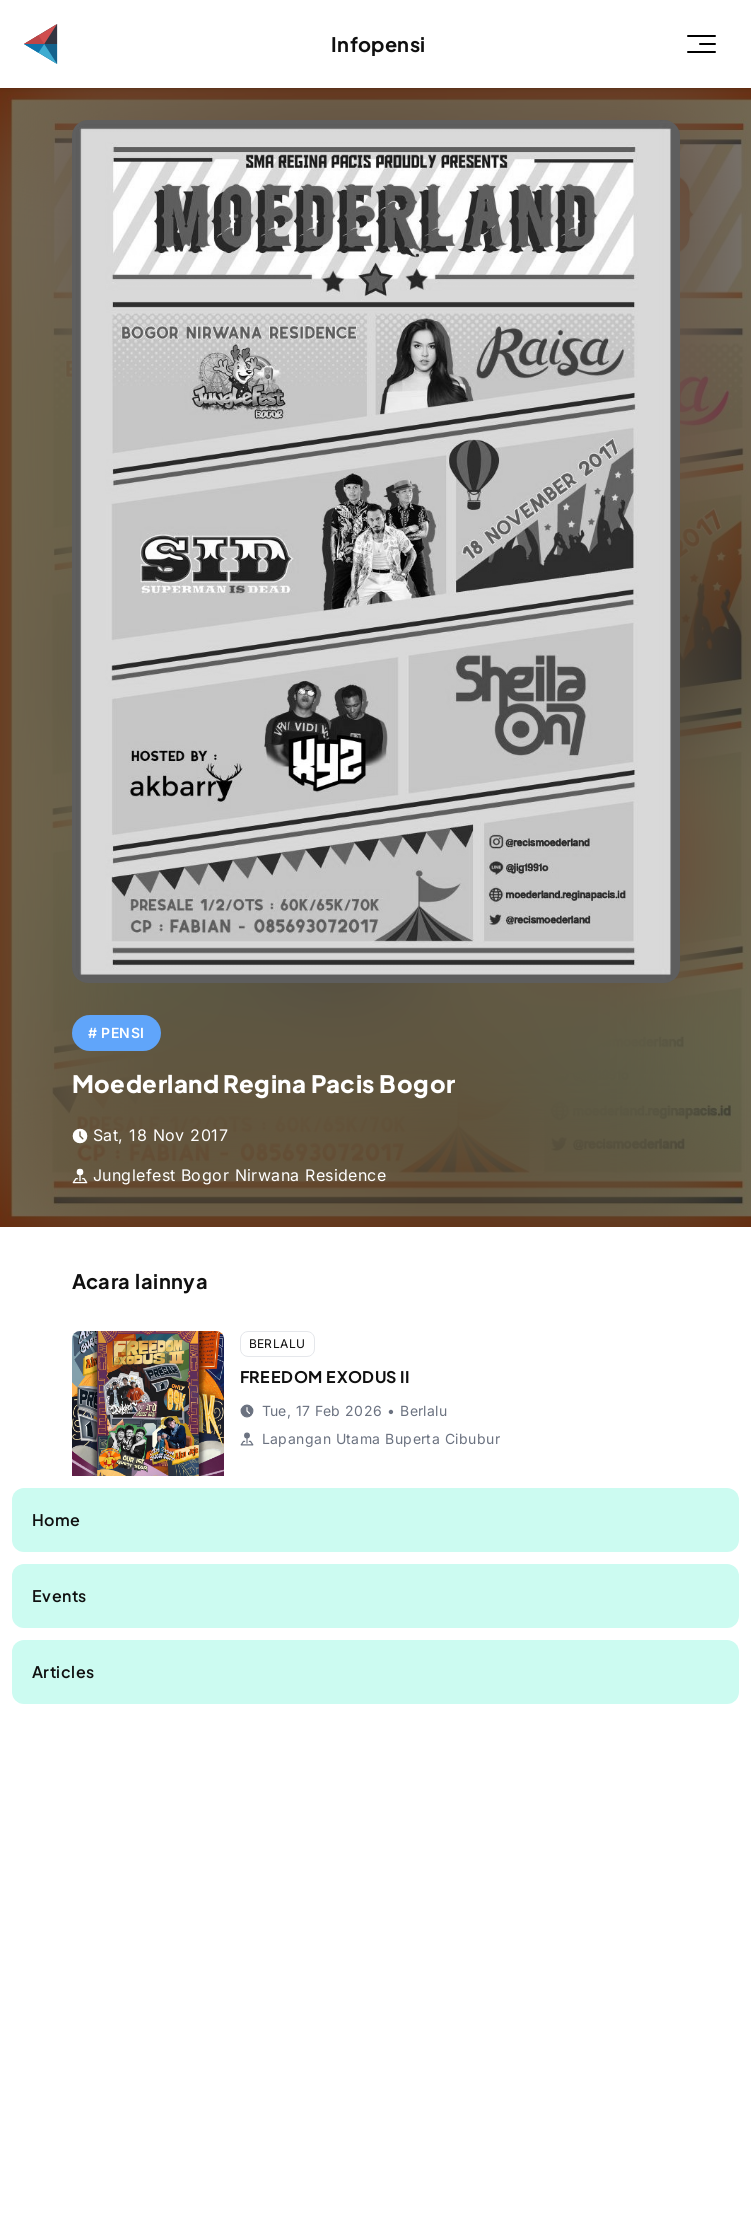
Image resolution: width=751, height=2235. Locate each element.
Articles (63, 1671)
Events (59, 1595)
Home (56, 1519)
